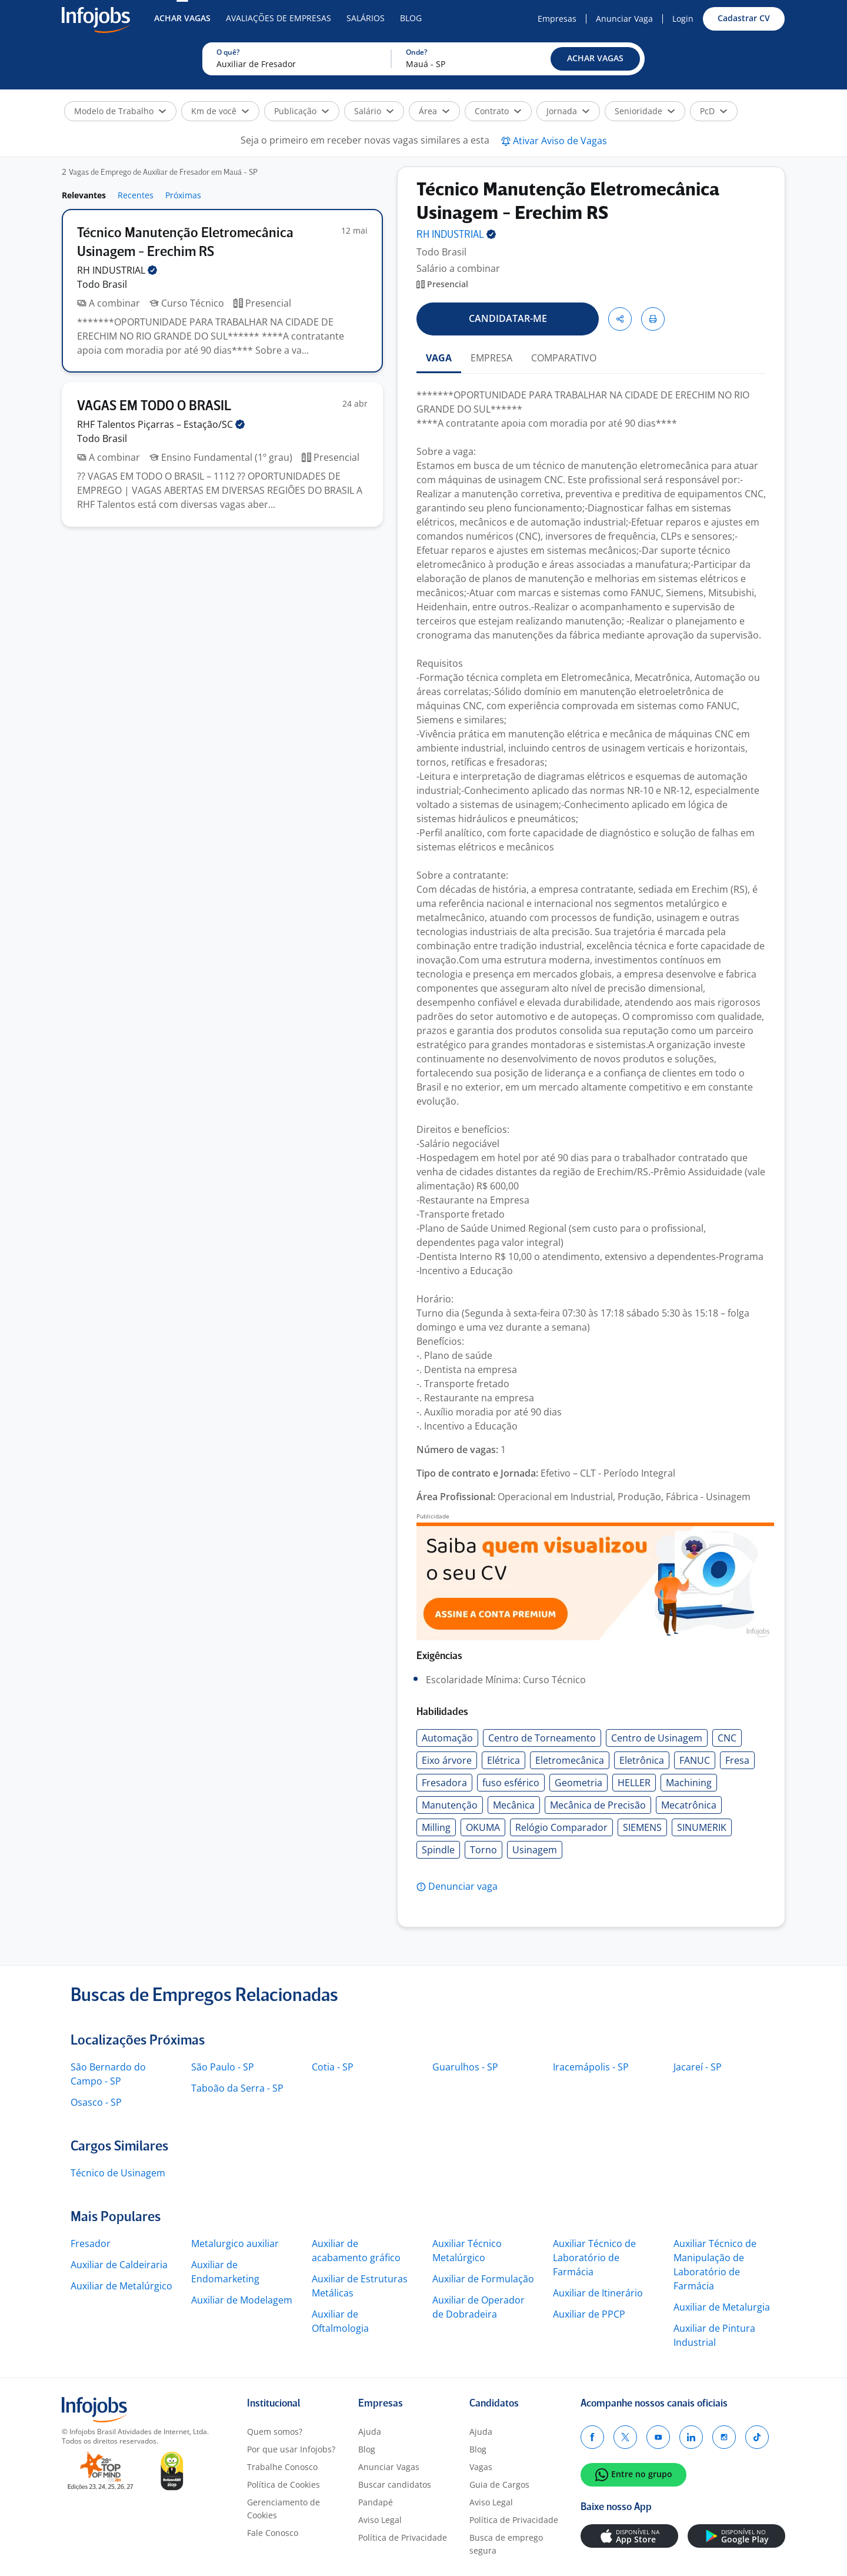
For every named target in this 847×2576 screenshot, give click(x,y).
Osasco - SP (96, 2102)
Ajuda (369, 2431)
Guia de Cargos (499, 2484)
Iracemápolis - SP (591, 2066)
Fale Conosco (272, 2532)
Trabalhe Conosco (282, 2466)
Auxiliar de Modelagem (241, 2300)
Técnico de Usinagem (118, 2172)
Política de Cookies (283, 2484)
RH (117, 270)
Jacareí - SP (697, 2066)
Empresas (557, 18)
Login (682, 18)
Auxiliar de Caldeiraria (119, 2264)
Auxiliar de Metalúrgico (121, 2285)
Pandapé (375, 2502)
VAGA (439, 357)
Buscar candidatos (394, 2484)
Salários (365, 18)
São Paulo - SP (222, 2066)
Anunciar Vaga (624, 18)
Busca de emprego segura (506, 2544)
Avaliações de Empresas (278, 18)
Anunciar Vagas (388, 2466)
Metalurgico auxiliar (235, 2243)
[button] (595, 59)
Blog (411, 18)
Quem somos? (274, 2431)
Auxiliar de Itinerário (598, 2292)
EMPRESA (491, 357)
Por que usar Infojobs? (291, 2449)
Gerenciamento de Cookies (283, 2509)
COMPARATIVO (563, 357)
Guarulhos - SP (465, 2066)
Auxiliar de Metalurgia (721, 2307)
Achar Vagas (182, 18)
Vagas (480, 2466)
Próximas (183, 195)
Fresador (91, 2243)
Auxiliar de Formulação (483, 2278)
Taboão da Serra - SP (237, 2088)
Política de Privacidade (402, 2537)
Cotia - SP (333, 2066)
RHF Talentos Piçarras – (161, 424)
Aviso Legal (380, 2519)
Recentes (136, 195)
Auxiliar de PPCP (589, 2314)
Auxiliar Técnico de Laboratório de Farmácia (594, 2257)
